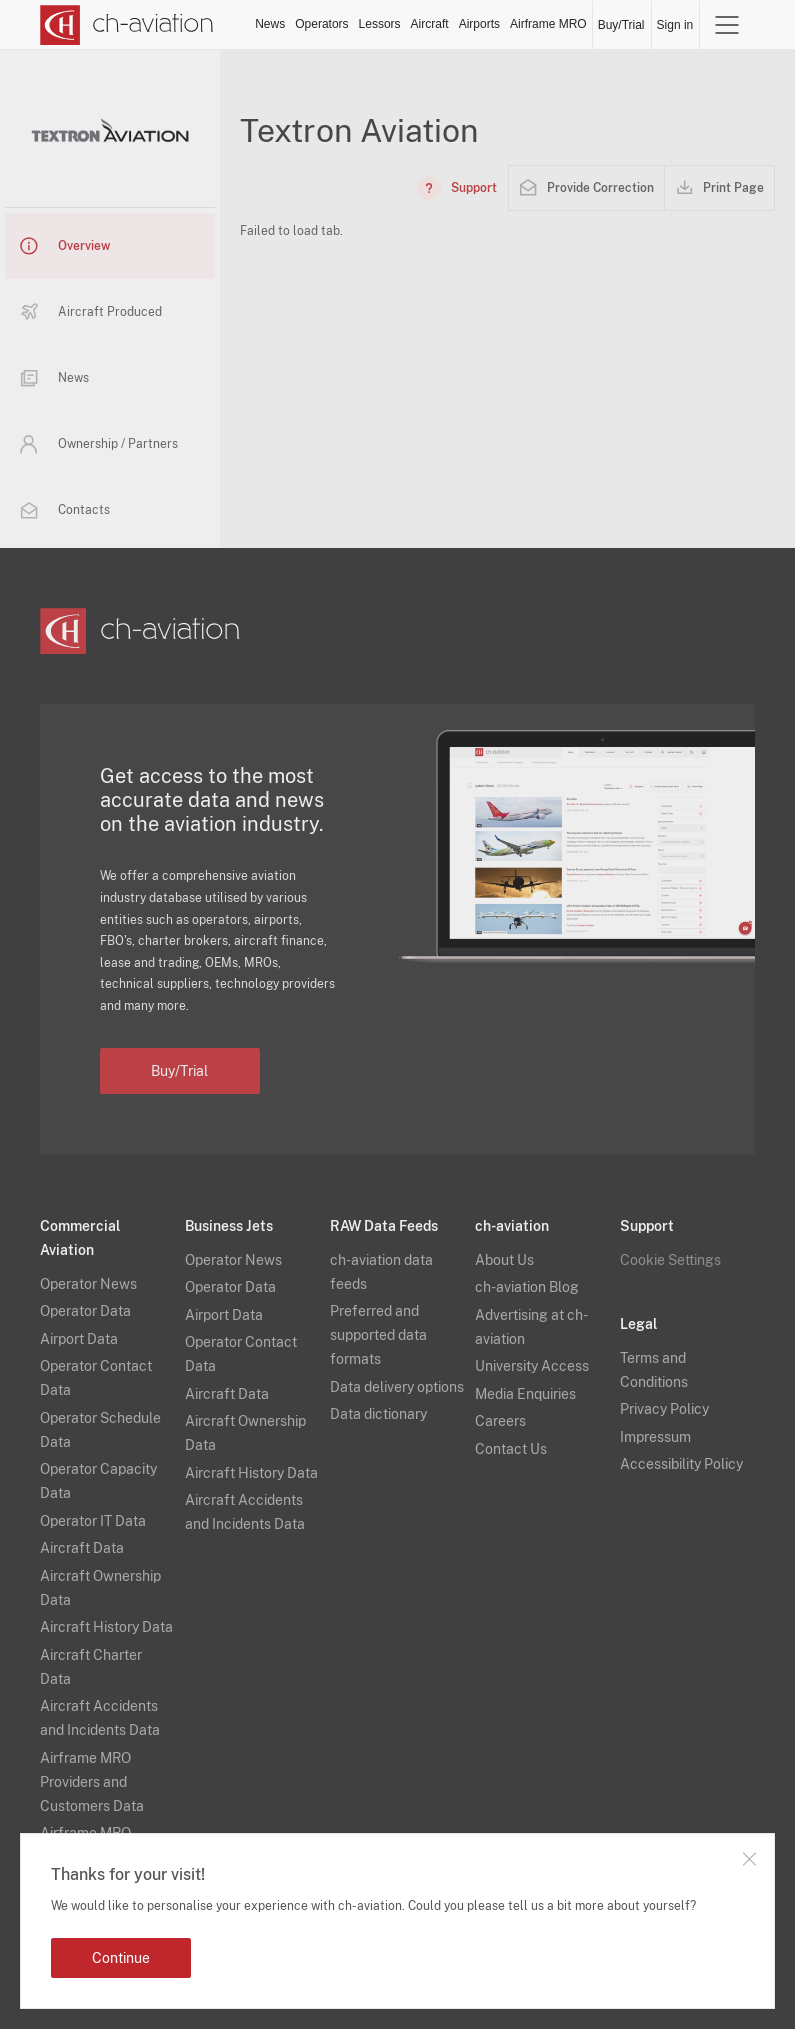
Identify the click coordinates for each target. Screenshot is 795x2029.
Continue (121, 1958)
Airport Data (79, 1339)
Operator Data (85, 1311)
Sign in (675, 25)
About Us (504, 1260)
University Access (532, 1366)
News (270, 24)
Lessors (380, 24)
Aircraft (430, 24)
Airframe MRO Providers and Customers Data (92, 1782)
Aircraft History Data (106, 1627)
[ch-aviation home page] (127, 25)
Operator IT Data (93, 1521)
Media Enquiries (525, 1394)
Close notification (749, 1859)
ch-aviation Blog (527, 1287)
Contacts (65, 510)
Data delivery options (397, 1387)
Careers (500, 1421)
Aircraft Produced (91, 312)
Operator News (88, 1284)
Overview (65, 246)
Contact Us (511, 1449)
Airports (479, 24)
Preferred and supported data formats (378, 1335)
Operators (321, 24)
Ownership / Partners (99, 444)
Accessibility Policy (681, 1464)
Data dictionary (378, 1414)
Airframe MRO (548, 24)
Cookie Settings (670, 1260)
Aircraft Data (82, 1548)
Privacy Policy (664, 1409)
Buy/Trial (621, 25)
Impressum (655, 1437)
